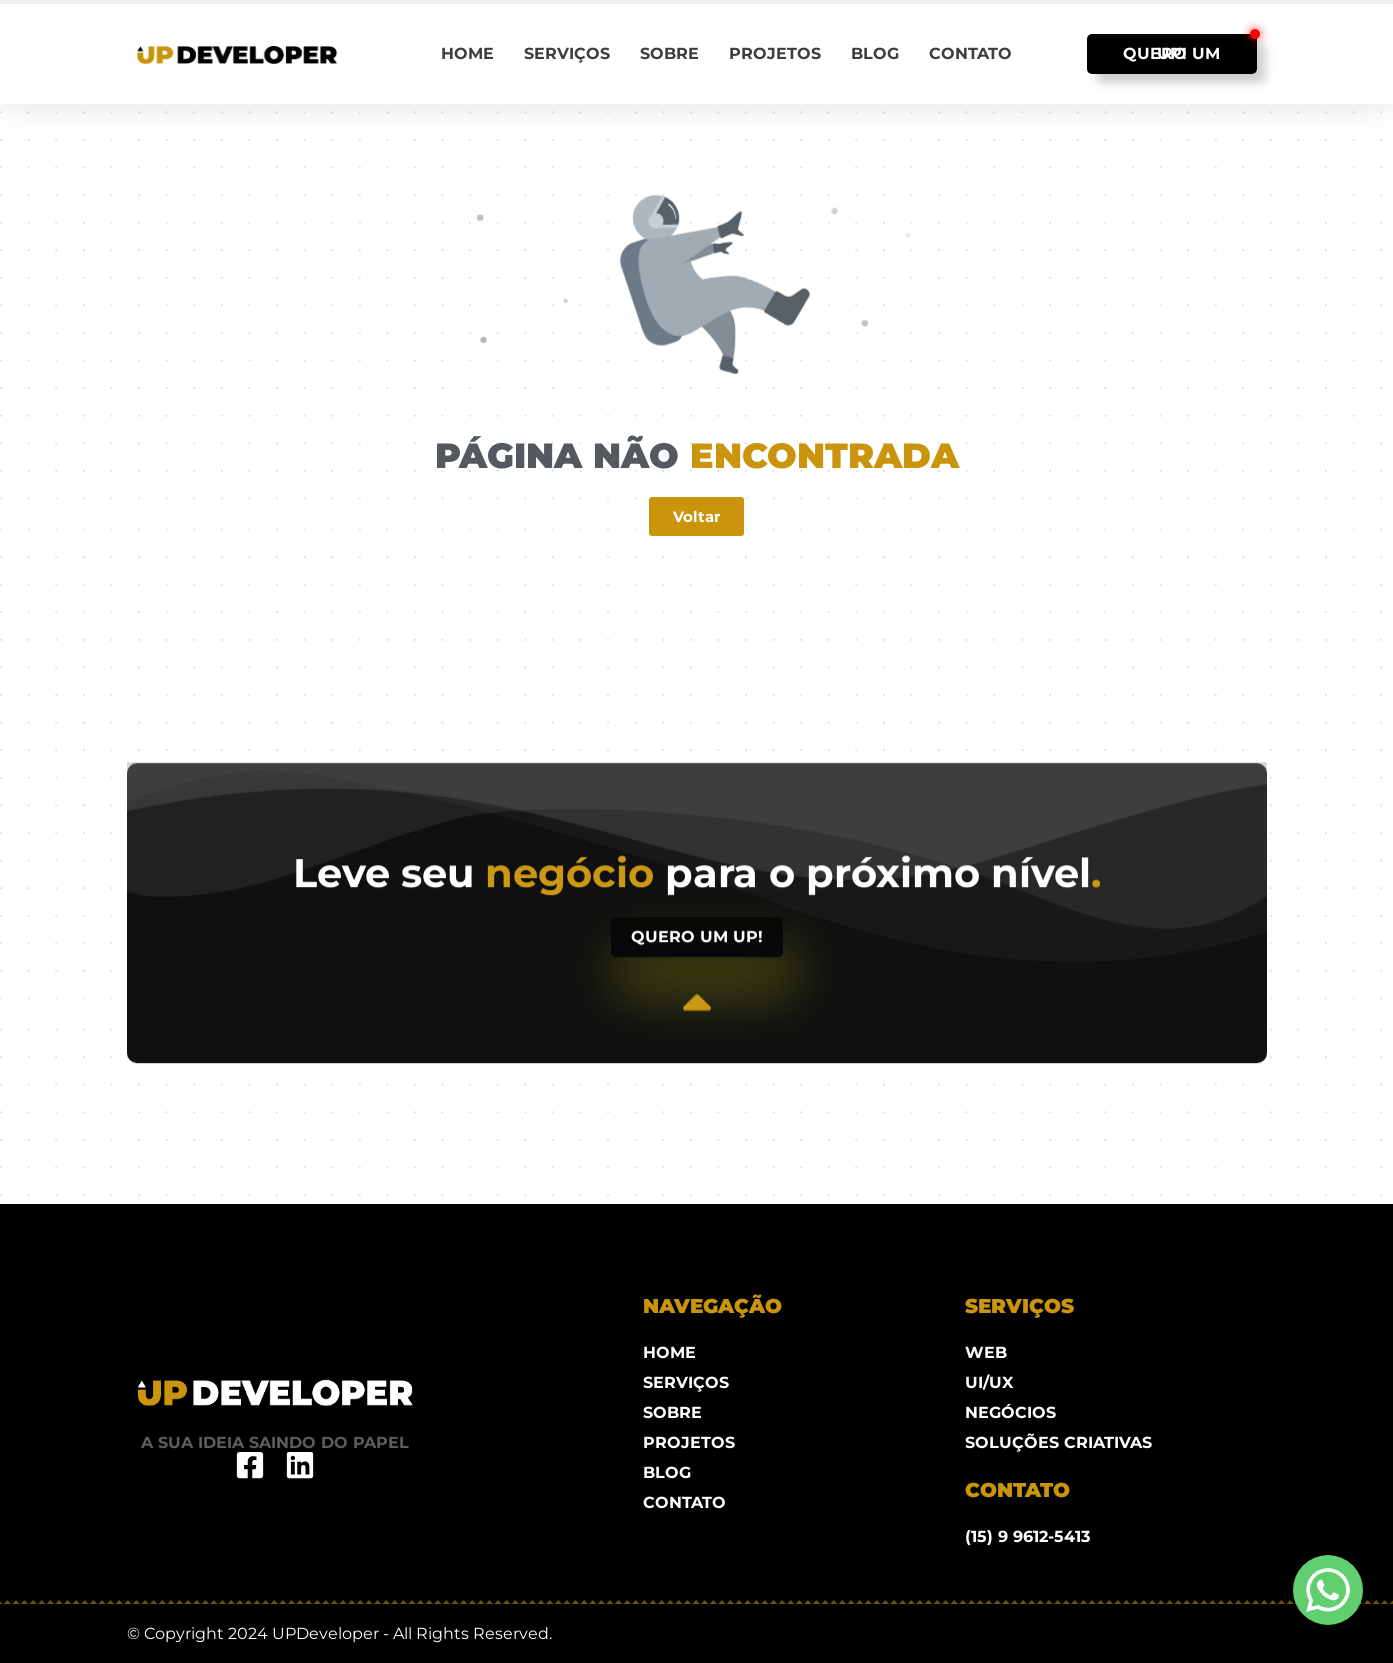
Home (467, 53)
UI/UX (989, 1382)
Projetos (775, 53)
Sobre (669, 53)
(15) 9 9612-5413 (1027, 1536)
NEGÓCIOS (1010, 1412)
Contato (970, 53)
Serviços (567, 53)
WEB (986, 1352)
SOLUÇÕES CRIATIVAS (1058, 1442)
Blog (875, 53)
